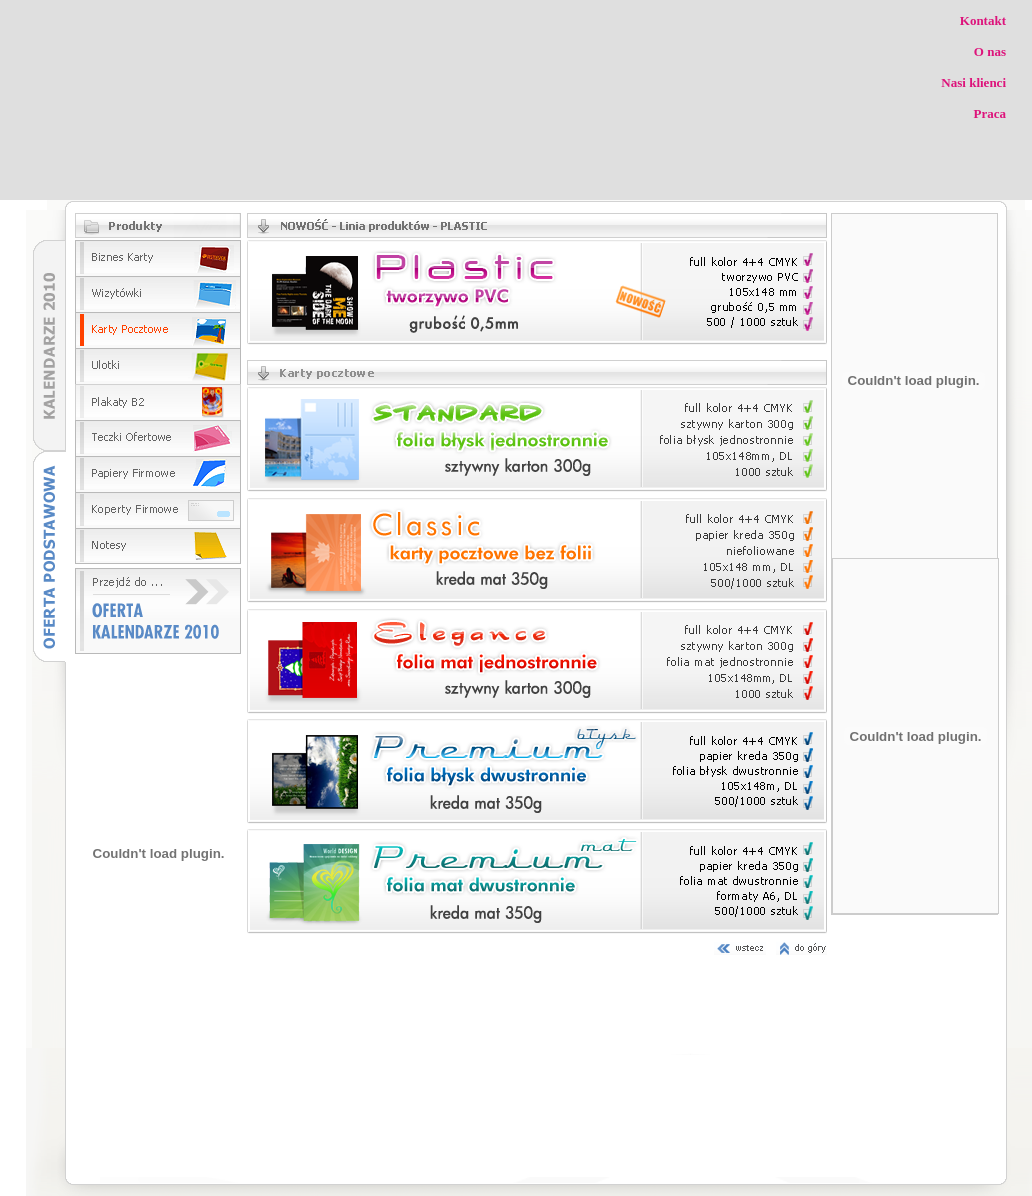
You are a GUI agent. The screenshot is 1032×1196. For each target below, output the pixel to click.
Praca (990, 113)
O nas (990, 51)
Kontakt (983, 20)
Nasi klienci (973, 82)
